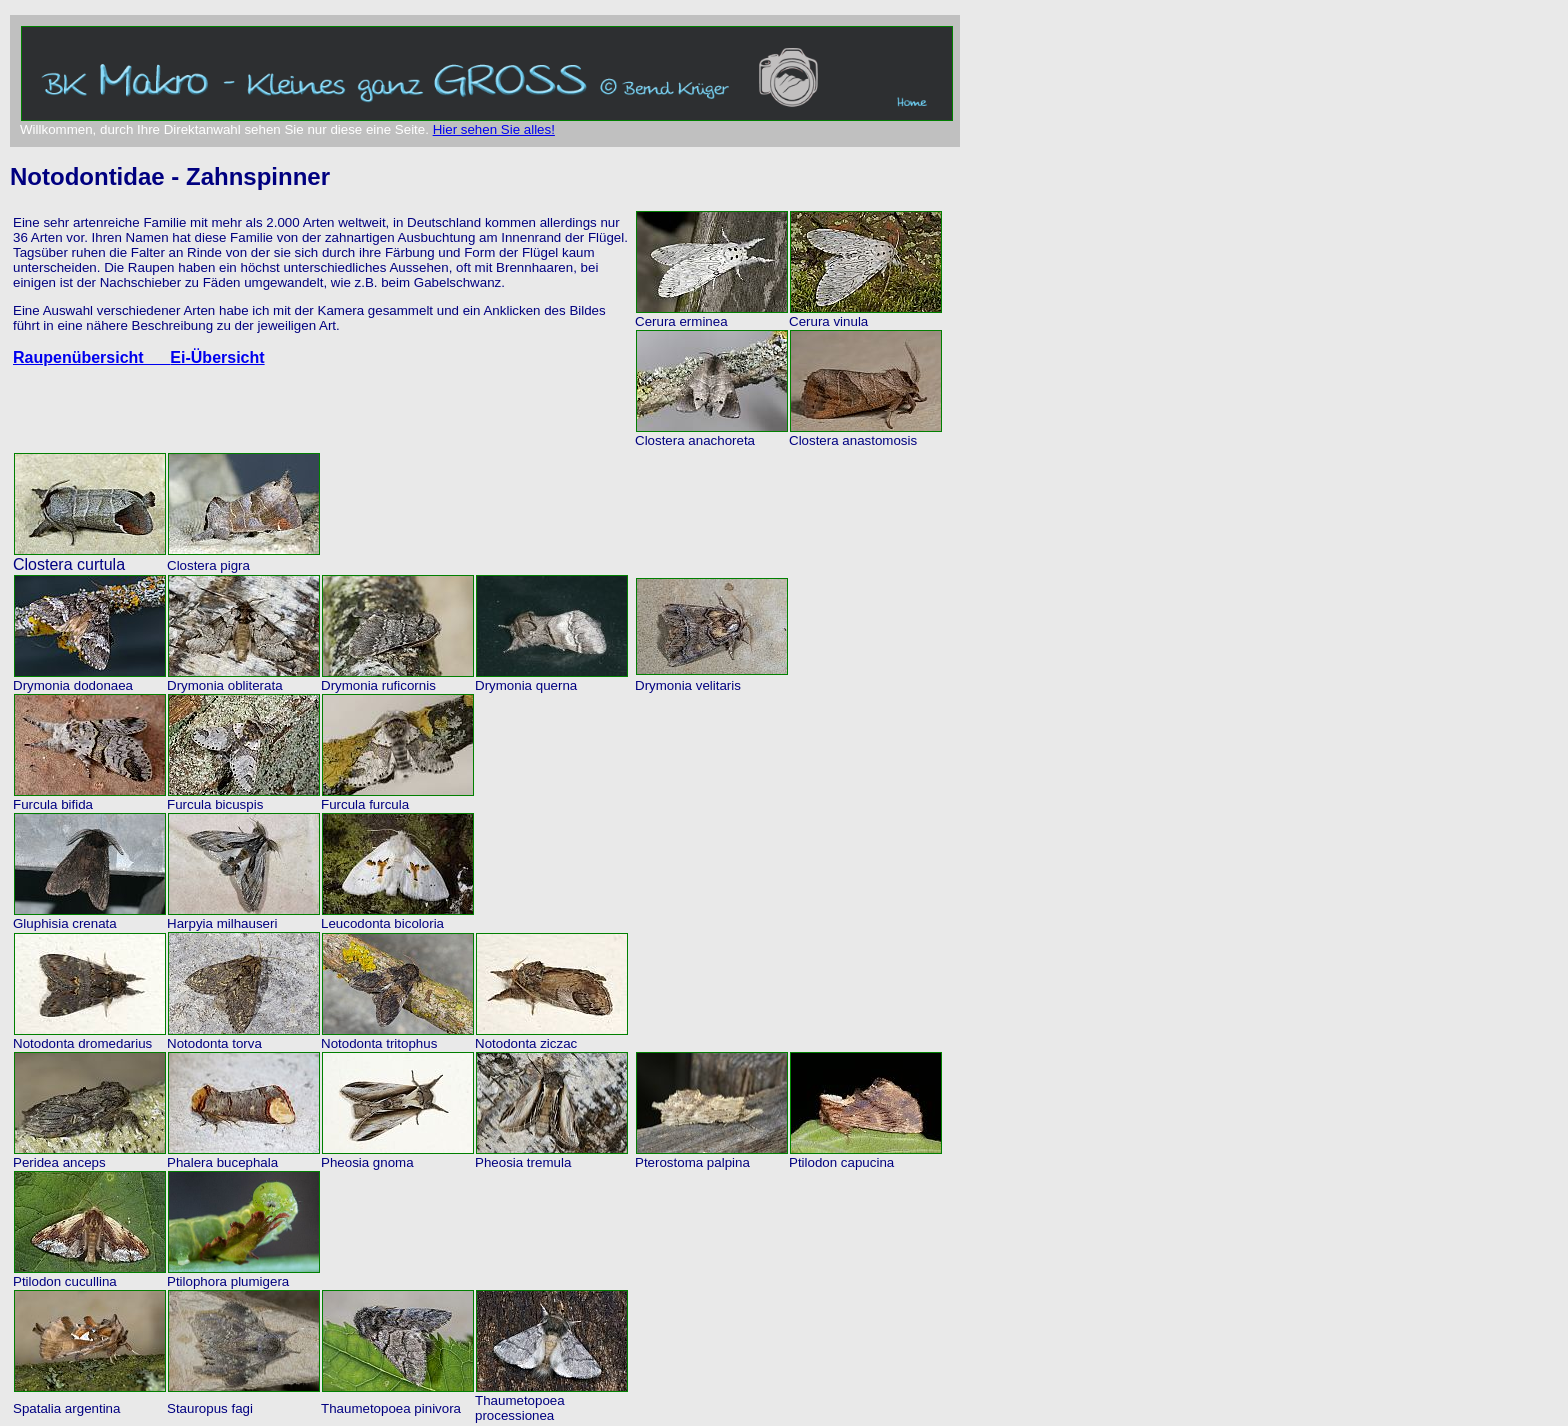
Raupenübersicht (91, 357)
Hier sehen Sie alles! (494, 129)
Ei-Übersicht (217, 357)
